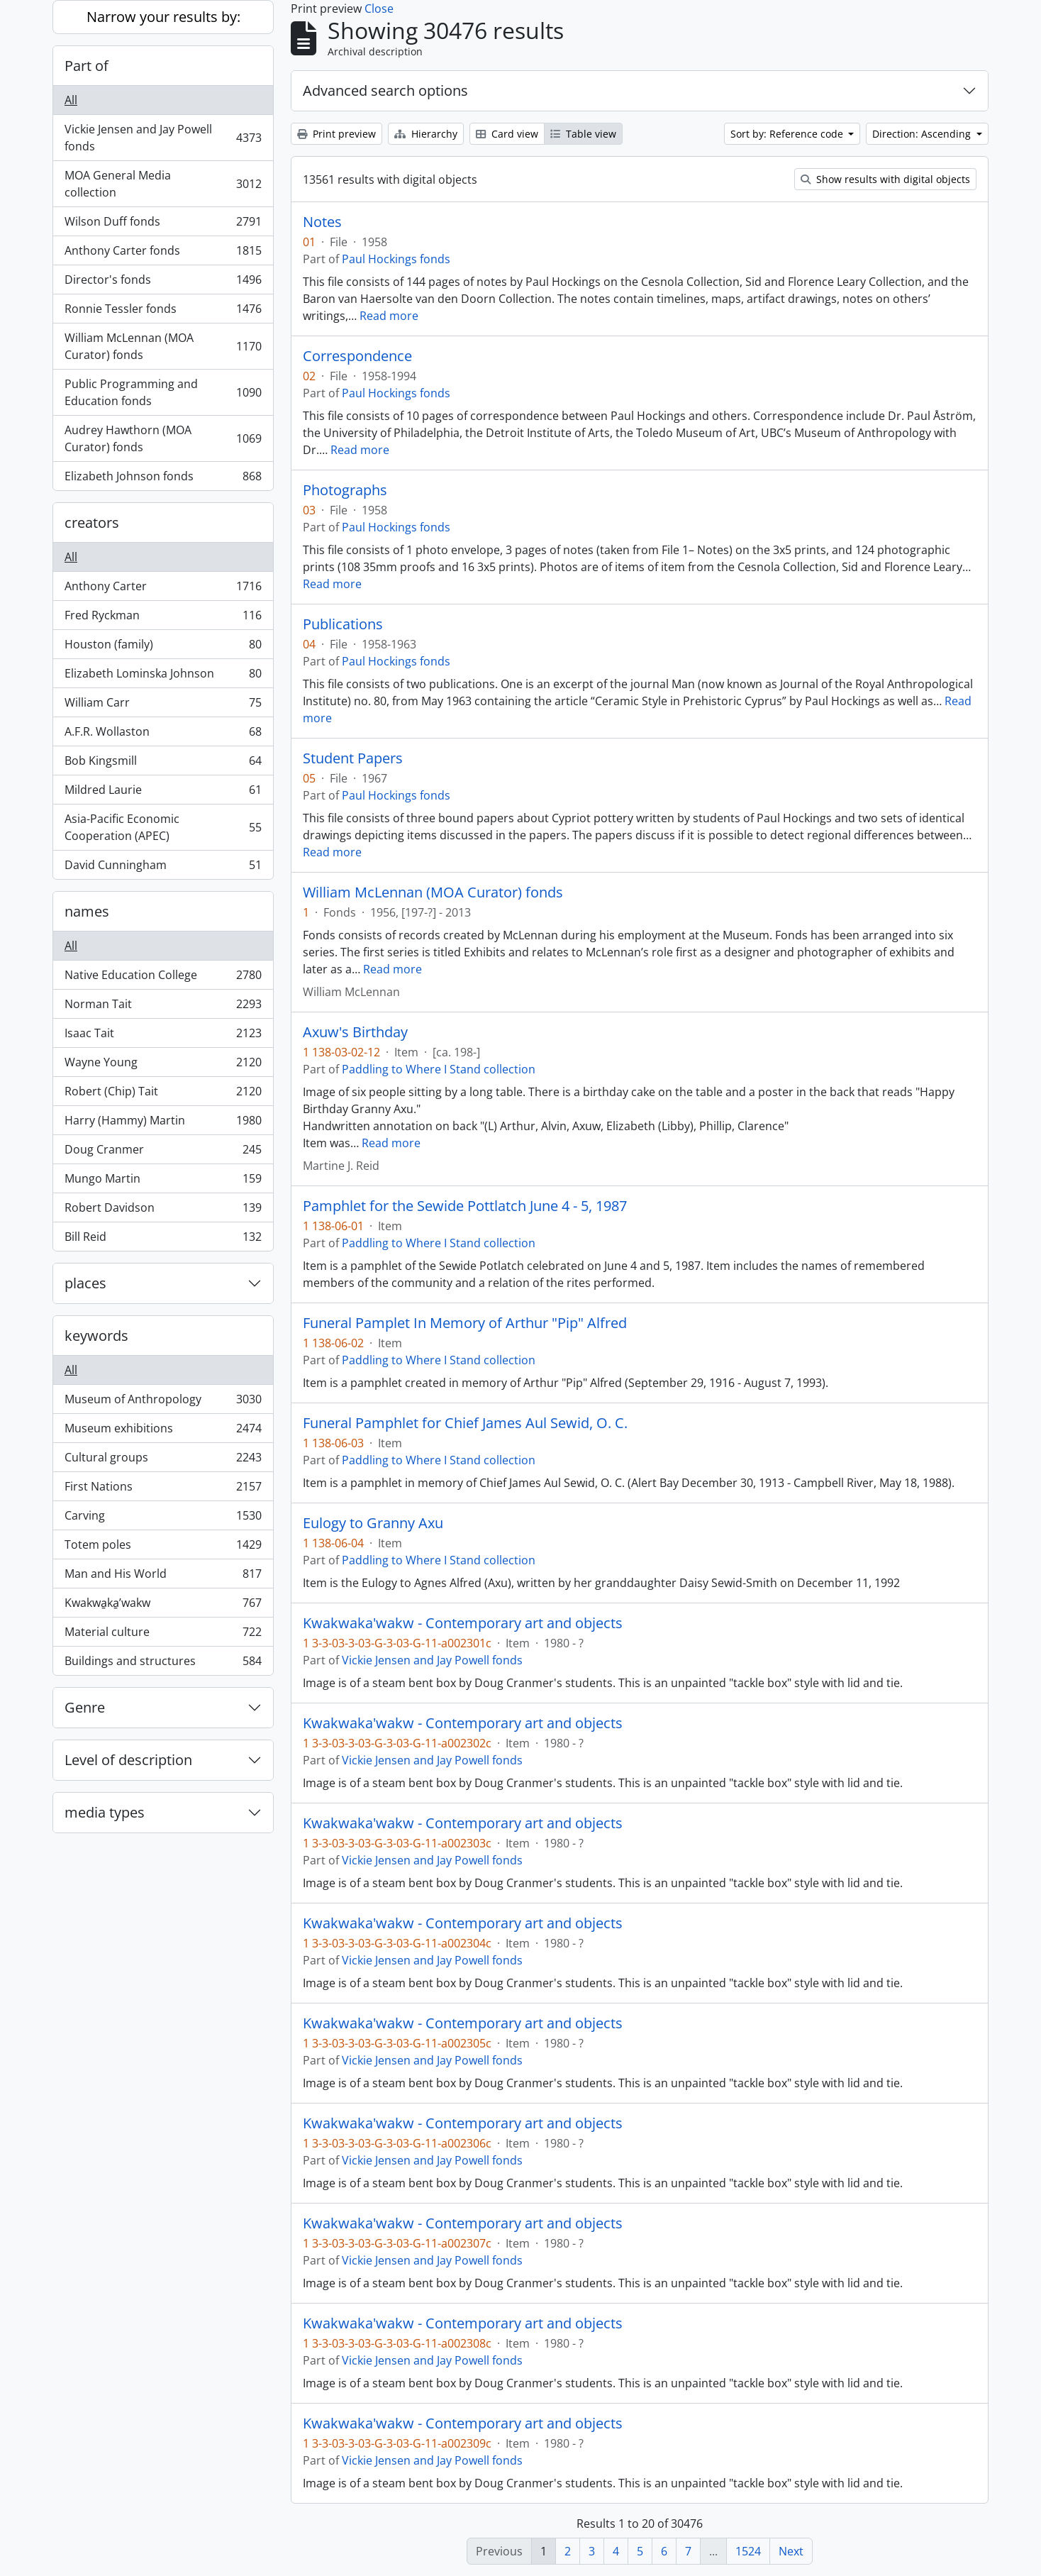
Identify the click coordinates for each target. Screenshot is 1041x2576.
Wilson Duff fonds (163, 224)
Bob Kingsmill (163, 763)
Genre (85, 1707)
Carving (163, 1518)
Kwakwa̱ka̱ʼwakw (163, 1606)
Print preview (336, 133)
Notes (322, 222)
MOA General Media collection (163, 183)
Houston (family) (163, 647)
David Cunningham (163, 867)
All (71, 100)
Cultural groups (163, 1460)
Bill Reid (163, 1239)
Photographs (345, 490)
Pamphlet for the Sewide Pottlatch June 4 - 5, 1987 (465, 1206)
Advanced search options (385, 90)
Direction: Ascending (923, 133)
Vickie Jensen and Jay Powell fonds (163, 137)
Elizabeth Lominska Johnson (163, 676)
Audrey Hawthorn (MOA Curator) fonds (163, 438)
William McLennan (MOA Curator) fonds (163, 346)
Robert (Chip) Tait (163, 1094)
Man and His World (163, 1576)
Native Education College (163, 978)
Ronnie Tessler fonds (163, 312)
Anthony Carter (163, 589)
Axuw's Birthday (355, 1032)
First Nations (163, 1489)
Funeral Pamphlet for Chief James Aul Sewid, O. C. (465, 1423)
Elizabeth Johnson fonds (163, 479)
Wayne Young (163, 1065)
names (87, 911)
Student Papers (353, 758)
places (85, 1283)
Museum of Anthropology (163, 1402)
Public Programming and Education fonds (163, 392)
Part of (86, 65)
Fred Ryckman (163, 618)
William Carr (163, 705)
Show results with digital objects (885, 179)
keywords (96, 1335)
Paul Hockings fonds (396, 259)
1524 (748, 2551)
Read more (389, 316)
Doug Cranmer (163, 1152)
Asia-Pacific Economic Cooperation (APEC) (163, 827)
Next (791, 2551)
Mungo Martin (163, 1181)
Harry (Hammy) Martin (163, 1123)
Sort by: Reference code (788, 133)
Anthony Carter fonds (163, 253)
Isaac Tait (163, 1036)
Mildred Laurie (163, 793)
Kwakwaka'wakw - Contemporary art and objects (463, 1623)
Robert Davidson (163, 1210)
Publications (343, 624)
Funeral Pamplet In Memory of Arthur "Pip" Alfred (465, 1323)
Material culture (163, 1635)
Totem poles (163, 1547)
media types (105, 1812)
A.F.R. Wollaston (163, 734)
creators (92, 522)
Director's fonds (163, 282)
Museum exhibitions (163, 1431)
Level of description (128, 1759)
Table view (583, 133)
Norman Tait (163, 1007)
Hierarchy (425, 133)
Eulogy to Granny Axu (373, 1523)
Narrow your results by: (163, 16)
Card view (507, 133)
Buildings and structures (163, 1663)
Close (379, 8)
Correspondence (357, 356)
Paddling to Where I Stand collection (438, 1069)
